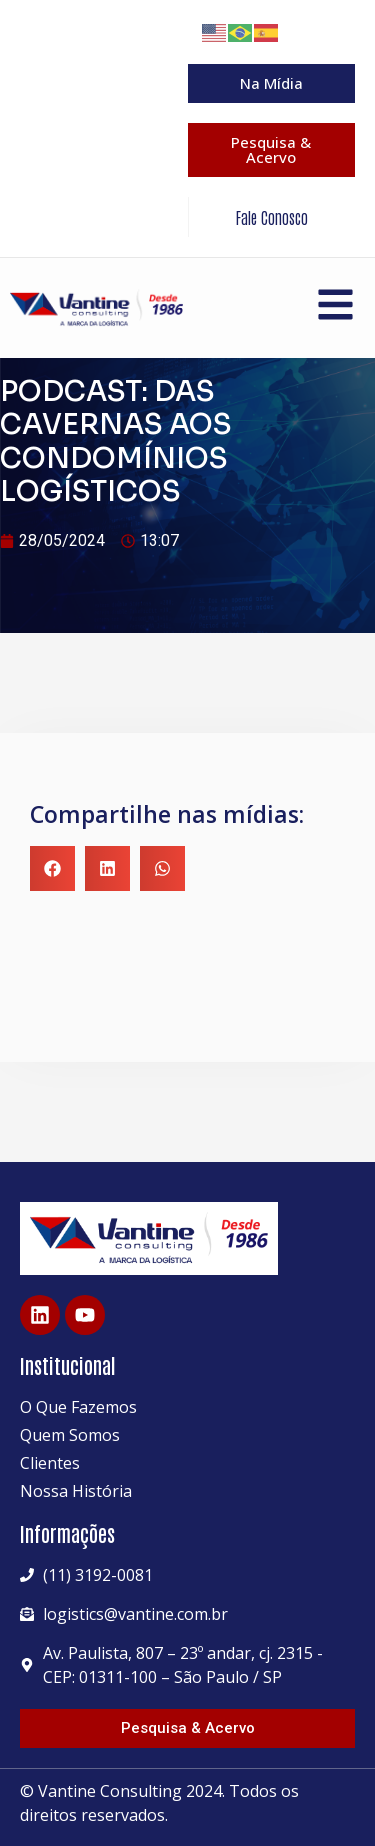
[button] (52, 868)
